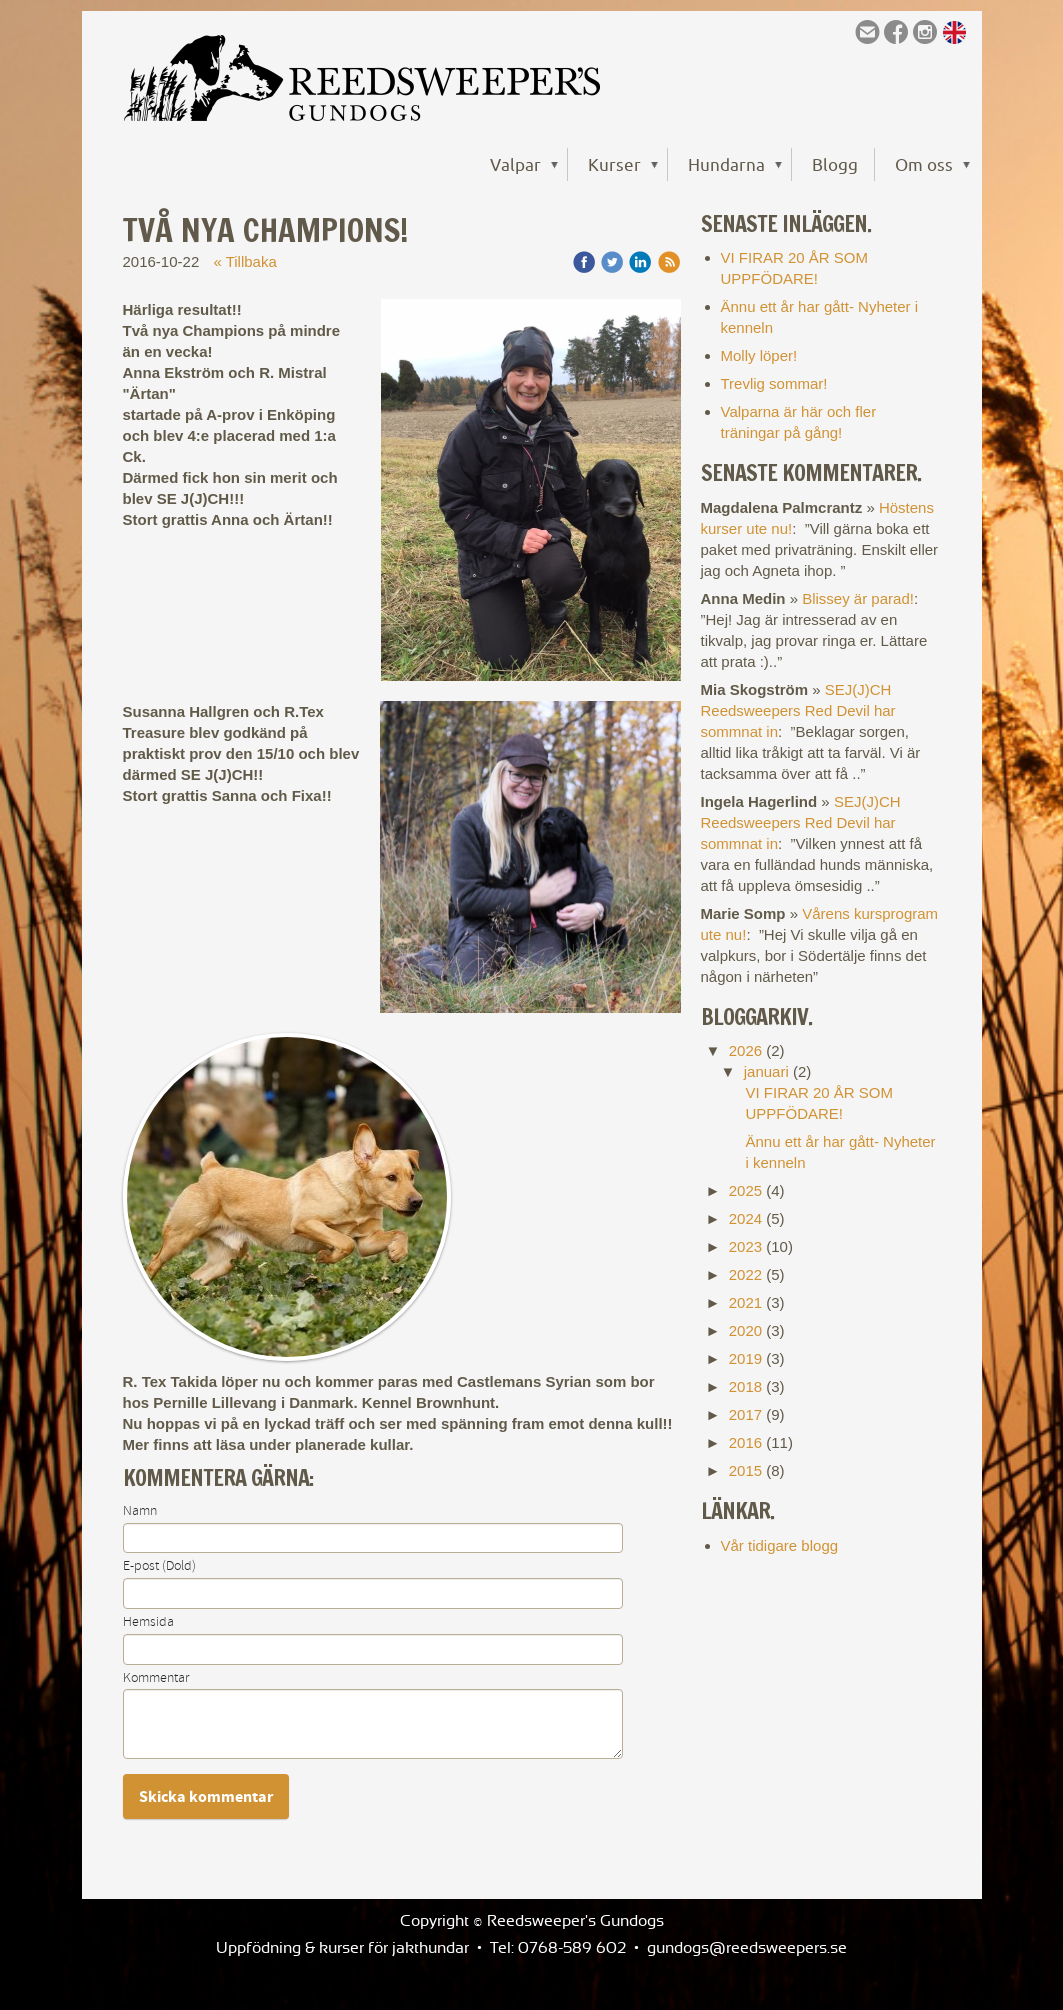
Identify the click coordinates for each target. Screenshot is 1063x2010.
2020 (745, 1330)
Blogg (835, 164)
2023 (745, 1246)
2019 (745, 1358)
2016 (745, 1442)
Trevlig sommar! (774, 383)
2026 (745, 1050)
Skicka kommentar (206, 1797)
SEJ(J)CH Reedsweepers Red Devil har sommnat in (798, 710)
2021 (745, 1302)
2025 (745, 1190)
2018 (745, 1386)
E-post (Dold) (159, 1566)
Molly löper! (759, 355)
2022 (745, 1274)
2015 (745, 1470)
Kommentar (156, 1678)
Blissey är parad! (858, 598)
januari (766, 1071)
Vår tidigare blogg (780, 1545)
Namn (140, 1511)
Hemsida (148, 1622)
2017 (745, 1414)
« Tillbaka (244, 261)
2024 (745, 1218)
